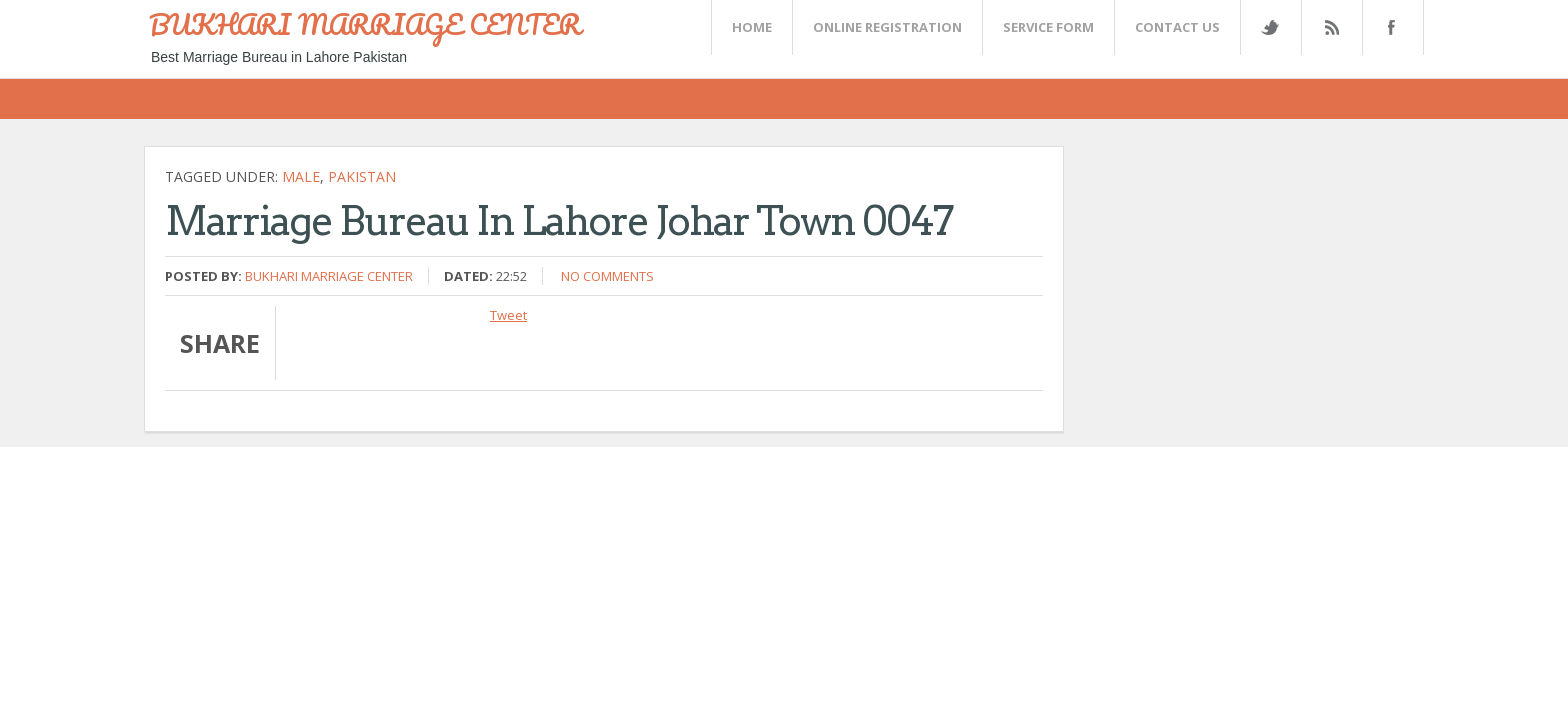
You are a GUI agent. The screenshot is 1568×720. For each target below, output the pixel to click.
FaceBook (1389, 27)
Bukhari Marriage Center (329, 276)
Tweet (508, 315)
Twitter (1270, 27)
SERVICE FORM (1048, 27)
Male (301, 176)
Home (752, 27)
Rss (1331, 27)
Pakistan (362, 176)
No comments (607, 276)
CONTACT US (1177, 27)
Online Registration (887, 27)
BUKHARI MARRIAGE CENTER (365, 24)
